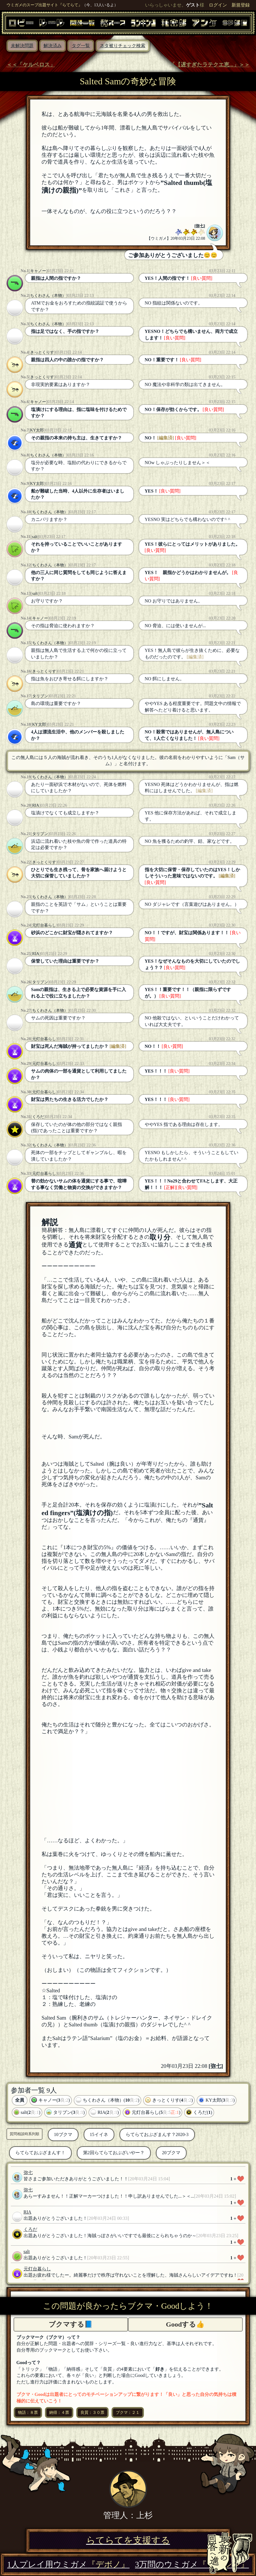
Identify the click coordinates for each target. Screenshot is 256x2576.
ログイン (218, 5)
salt (35, 536)
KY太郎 (37, 430)
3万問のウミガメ (192, 2564)
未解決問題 (22, 45)
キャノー (38, 270)
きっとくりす (42, 352)
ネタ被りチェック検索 (122, 45)
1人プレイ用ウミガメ (68, 2564)
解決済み (53, 45)
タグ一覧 (81, 45)
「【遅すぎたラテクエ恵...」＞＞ (209, 65)
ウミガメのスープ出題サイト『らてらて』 (44, 5)
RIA (35, 805)
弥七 (200, 226)
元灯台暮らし (44, 925)
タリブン (40, 696)
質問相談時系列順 (24, 2134)
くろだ (38, 1116)
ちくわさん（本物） (48, 295)
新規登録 (241, 5)
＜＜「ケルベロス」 (31, 65)
